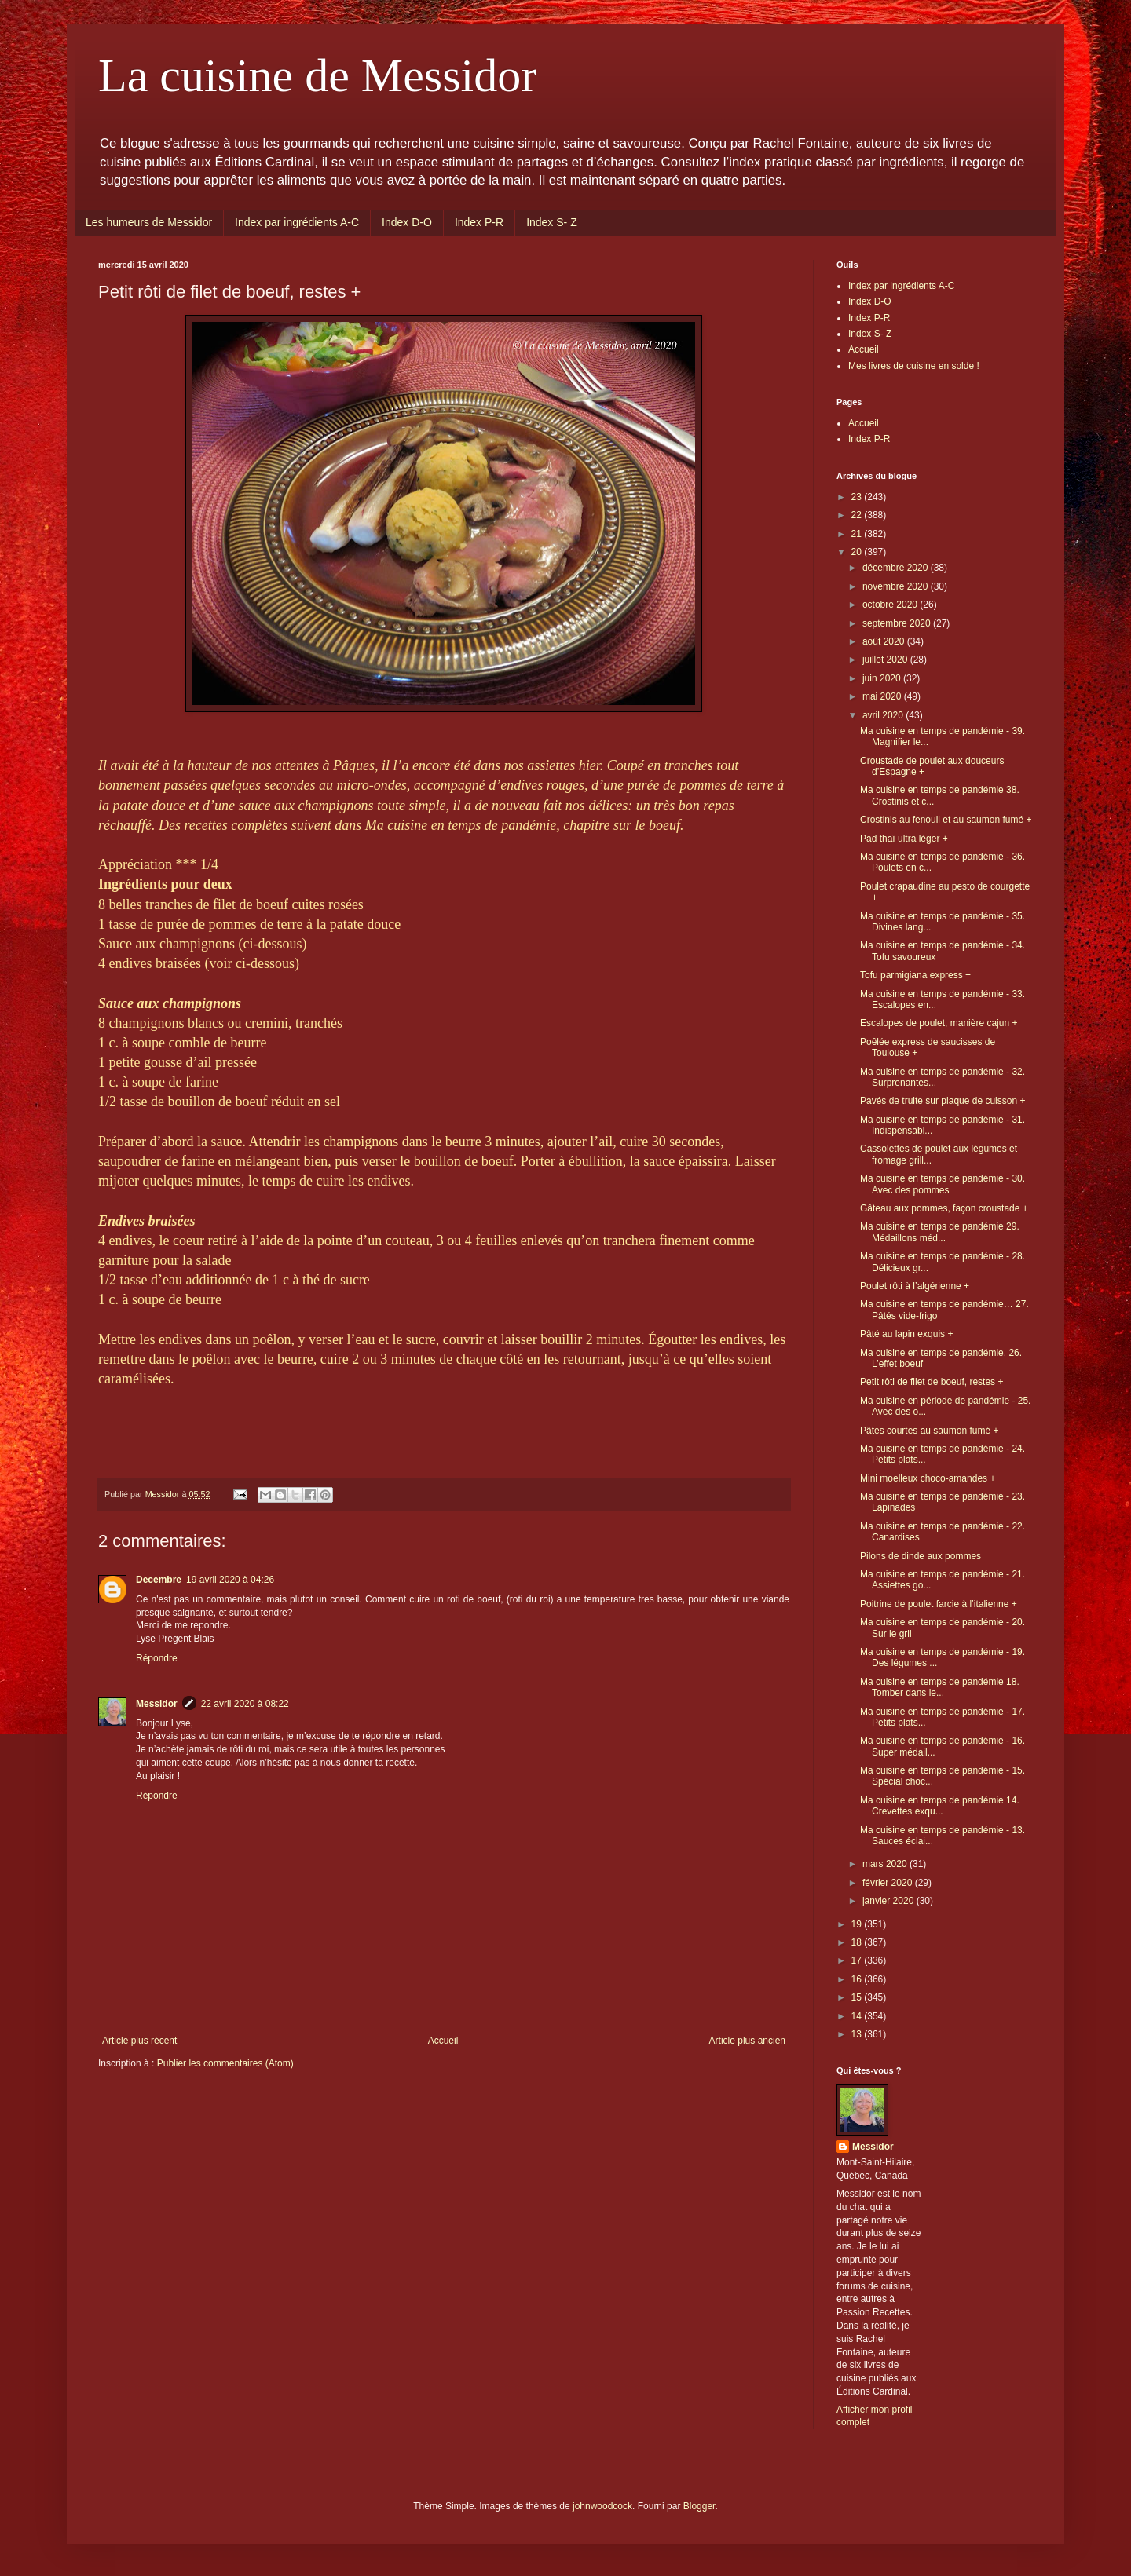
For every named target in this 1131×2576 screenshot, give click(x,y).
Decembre (158, 1579)
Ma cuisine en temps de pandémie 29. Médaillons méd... (939, 1232)
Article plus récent (139, 2040)
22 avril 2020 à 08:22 (245, 1703)
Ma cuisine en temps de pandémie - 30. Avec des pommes (942, 1184)
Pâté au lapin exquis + (906, 1333)
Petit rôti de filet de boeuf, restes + (931, 1381)
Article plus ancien (747, 2040)
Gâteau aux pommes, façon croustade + (944, 1208)
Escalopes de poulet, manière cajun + (938, 1023)
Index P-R (479, 222)
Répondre (157, 1658)
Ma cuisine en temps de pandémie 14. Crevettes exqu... (939, 1806)
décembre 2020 (896, 567)
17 (858, 1960)
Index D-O (407, 222)
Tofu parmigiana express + (915, 975)
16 (858, 1979)
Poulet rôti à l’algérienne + (914, 1286)
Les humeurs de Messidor (149, 222)
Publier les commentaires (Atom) (225, 2063)
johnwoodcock (602, 2506)
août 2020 (884, 641)
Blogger (699, 2506)
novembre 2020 (896, 586)
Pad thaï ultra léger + (904, 838)
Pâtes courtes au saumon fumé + (929, 1430)
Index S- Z (551, 222)
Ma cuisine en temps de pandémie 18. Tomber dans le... (939, 1687)
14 (858, 2016)
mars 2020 (886, 1863)
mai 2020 (883, 696)
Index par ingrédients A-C (297, 222)
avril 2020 (884, 715)
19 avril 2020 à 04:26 (230, 1579)
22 (858, 515)
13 (858, 2034)
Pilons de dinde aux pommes (920, 1556)
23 (858, 496)
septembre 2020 (897, 623)
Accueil (443, 2040)
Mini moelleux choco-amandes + (927, 1478)
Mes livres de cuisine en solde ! (913, 365)
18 (858, 1942)
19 (858, 1924)
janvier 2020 (889, 1900)
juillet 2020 (886, 659)
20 (858, 551)
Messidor (157, 1703)
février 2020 (888, 1882)
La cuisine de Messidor (317, 75)
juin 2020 (882, 678)
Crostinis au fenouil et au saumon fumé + (945, 819)
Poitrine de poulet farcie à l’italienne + (938, 1604)
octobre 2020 (891, 604)
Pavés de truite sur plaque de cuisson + (942, 1100)
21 (858, 533)
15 (858, 1997)
